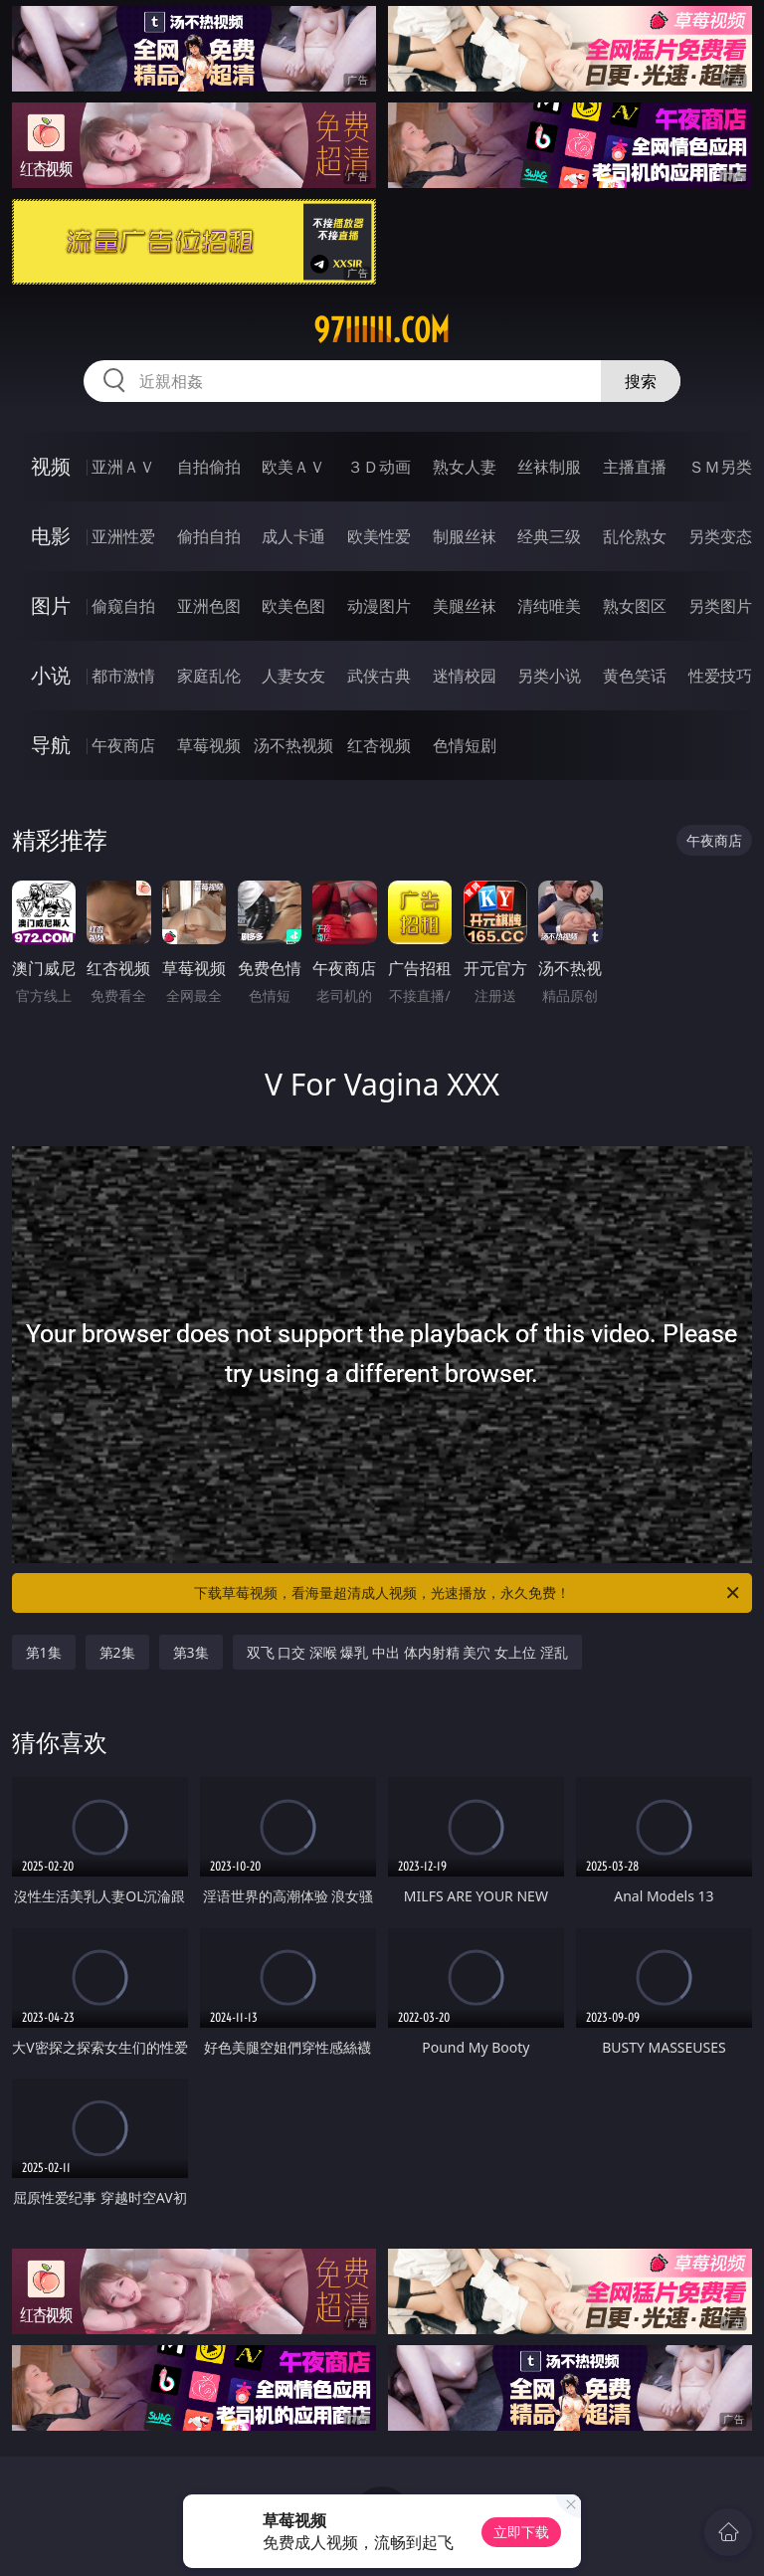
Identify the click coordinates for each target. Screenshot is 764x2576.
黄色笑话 (635, 676)
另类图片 (720, 606)
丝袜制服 (549, 467)
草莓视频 (209, 745)
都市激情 (123, 676)
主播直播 (635, 467)
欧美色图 (293, 606)
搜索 (641, 381)
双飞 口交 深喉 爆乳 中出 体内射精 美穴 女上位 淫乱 (407, 1652)
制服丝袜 (464, 536)
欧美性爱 (379, 536)
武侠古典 (379, 676)
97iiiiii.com (381, 330)
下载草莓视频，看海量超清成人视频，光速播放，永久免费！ (468, 1593)
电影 (51, 535)
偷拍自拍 (209, 536)
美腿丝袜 (464, 606)
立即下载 (521, 2531)
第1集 (44, 1652)
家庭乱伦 (209, 676)
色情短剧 (464, 745)
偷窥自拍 (123, 606)
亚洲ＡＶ (123, 467)
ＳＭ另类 (720, 467)
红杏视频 (379, 745)
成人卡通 (293, 536)
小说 (51, 675)
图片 (51, 605)
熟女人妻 (464, 467)
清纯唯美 (549, 606)
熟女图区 (635, 606)
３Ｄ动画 (379, 467)
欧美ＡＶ (293, 467)
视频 (51, 466)
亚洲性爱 (123, 536)
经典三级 (549, 536)
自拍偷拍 (209, 467)
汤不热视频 (293, 745)
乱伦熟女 (635, 536)
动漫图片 (379, 606)
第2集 (117, 1652)
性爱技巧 (720, 676)
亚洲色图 (209, 606)
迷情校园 (464, 676)
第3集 (191, 1652)
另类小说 (549, 676)
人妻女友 (293, 676)
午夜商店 (123, 745)
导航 (51, 744)
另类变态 (720, 536)
